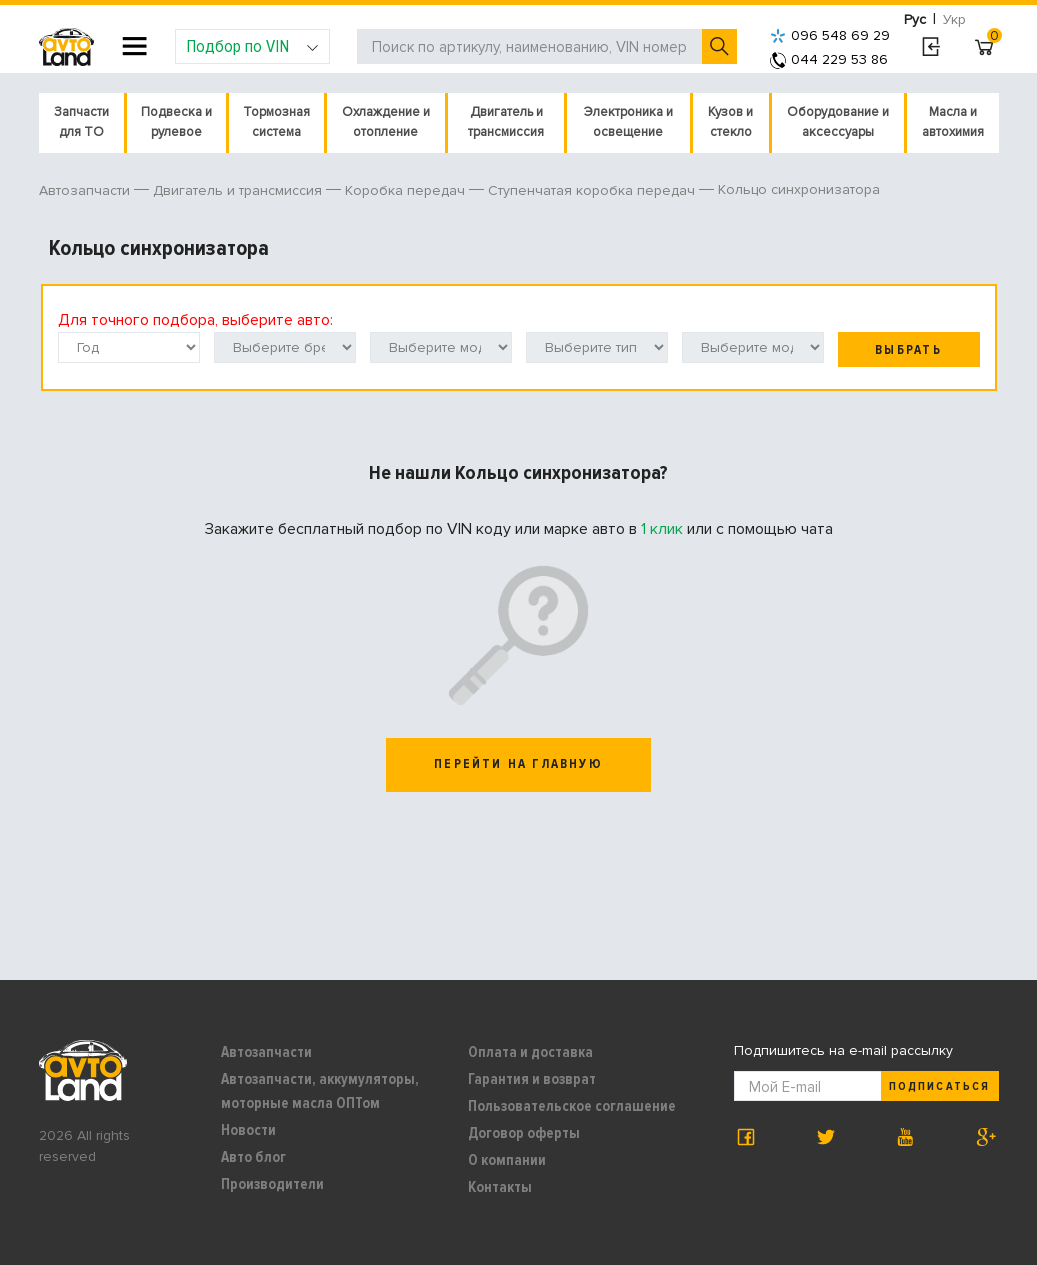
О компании (507, 1160)
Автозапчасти (266, 1052)
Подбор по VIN (252, 46)
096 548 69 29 (830, 35)
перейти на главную (518, 764)
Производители (272, 1184)
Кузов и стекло (730, 122)
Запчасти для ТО (81, 122)
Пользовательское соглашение (572, 1106)
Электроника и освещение (628, 122)
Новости (248, 1130)
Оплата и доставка (530, 1052)
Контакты (500, 1187)
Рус (915, 19)
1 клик (662, 529)
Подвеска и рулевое (176, 122)
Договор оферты (524, 1133)
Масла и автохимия (953, 122)
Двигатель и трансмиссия (506, 122)
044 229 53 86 (829, 59)
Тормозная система (276, 122)
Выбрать (908, 350)
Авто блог (253, 1157)
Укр (954, 19)
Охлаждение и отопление (386, 122)
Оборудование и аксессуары (838, 122)
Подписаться (939, 1086)
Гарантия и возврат (532, 1079)
